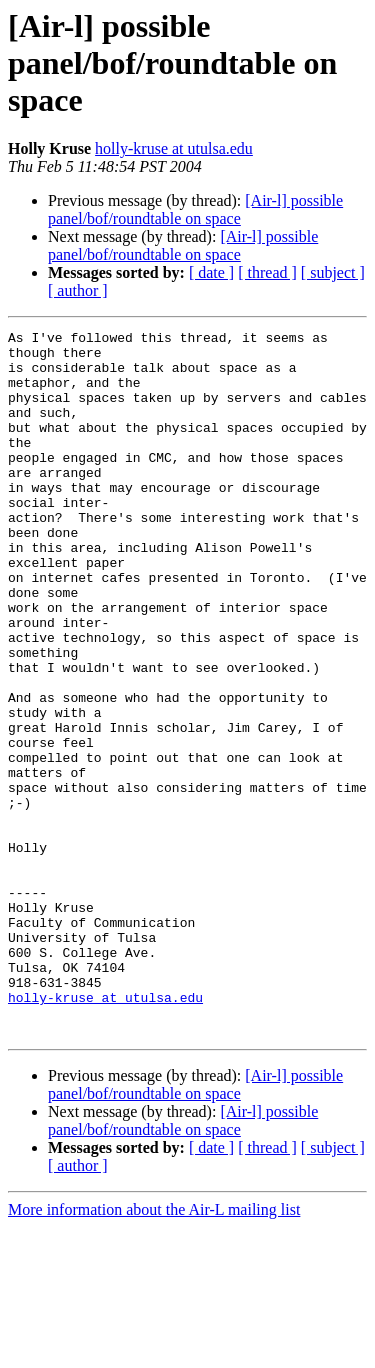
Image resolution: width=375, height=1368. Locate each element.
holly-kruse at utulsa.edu (174, 148)
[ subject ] (333, 272)
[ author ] (78, 290)
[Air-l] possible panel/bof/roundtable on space (195, 209)
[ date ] (211, 272)
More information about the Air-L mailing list (154, 1350)
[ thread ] (267, 272)
